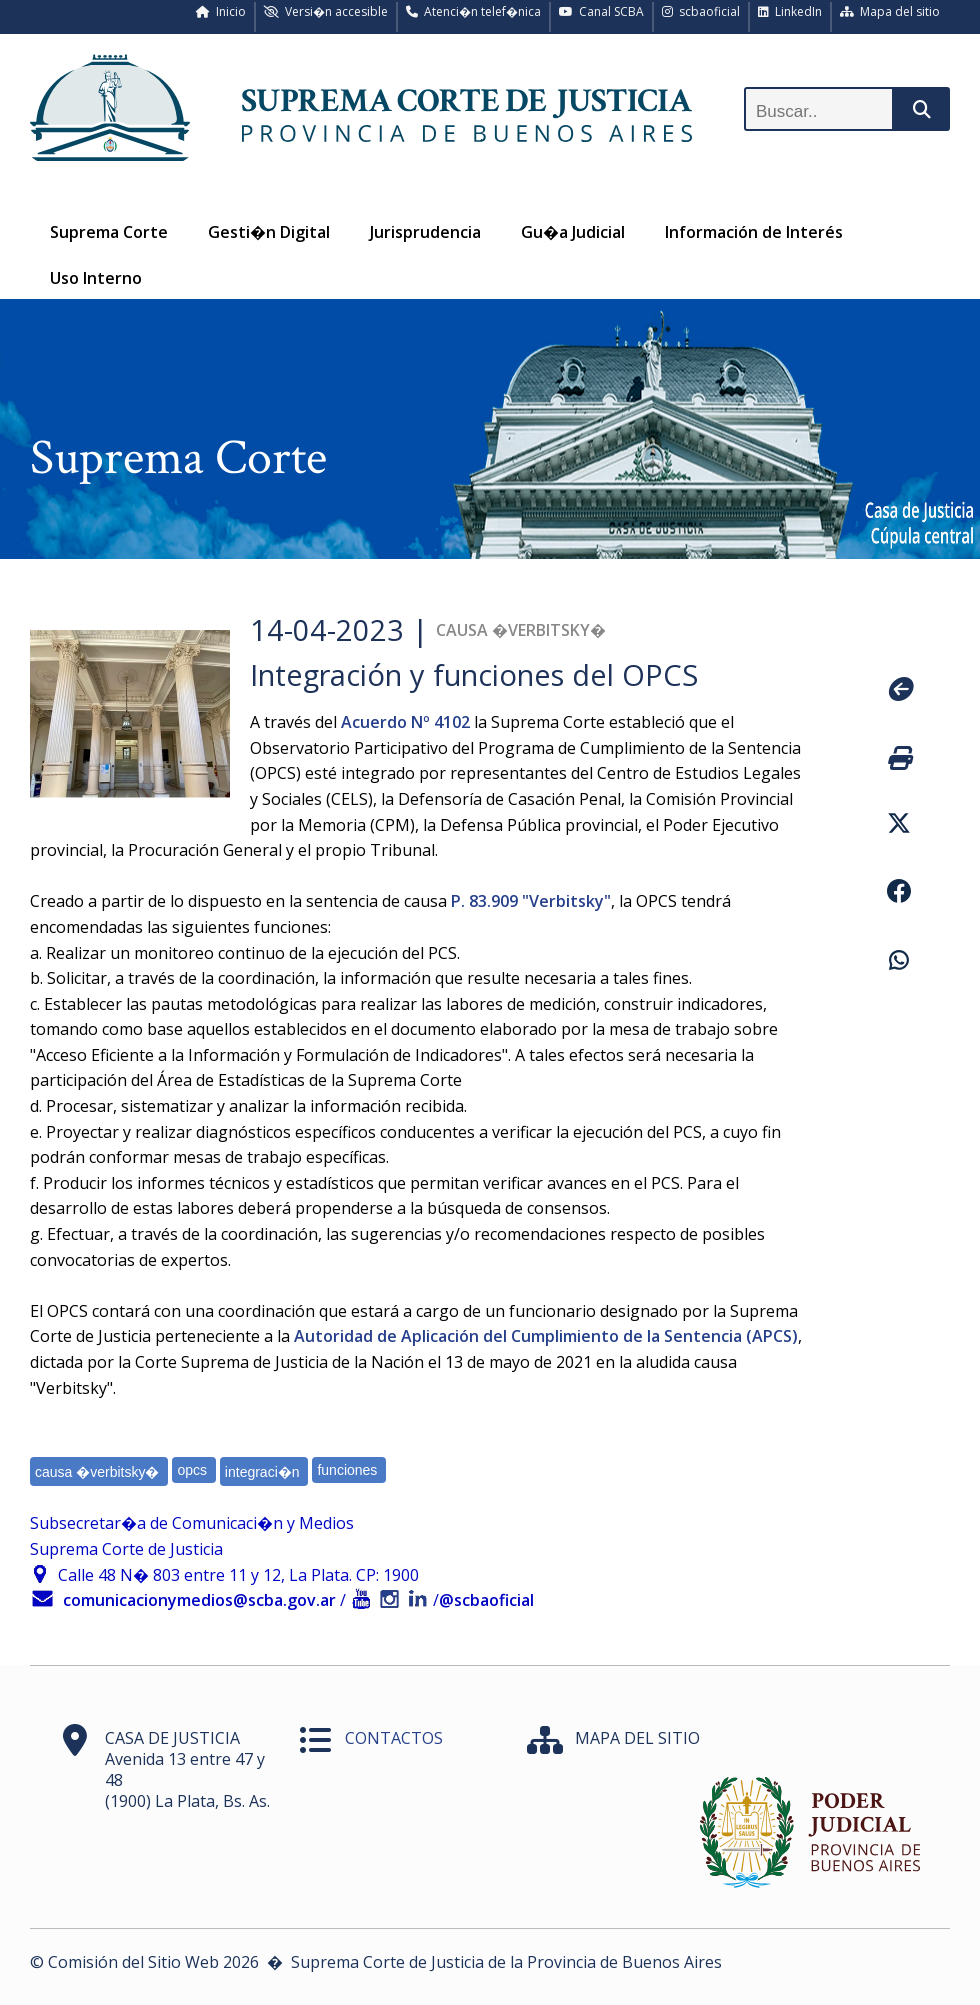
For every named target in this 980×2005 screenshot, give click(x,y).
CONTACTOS (394, 1738)
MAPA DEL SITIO (637, 1738)
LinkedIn (790, 11)
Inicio (221, 11)
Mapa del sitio (890, 11)
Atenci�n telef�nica (473, 11)
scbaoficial (701, 11)
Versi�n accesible (326, 11)
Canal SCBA (601, 11)
